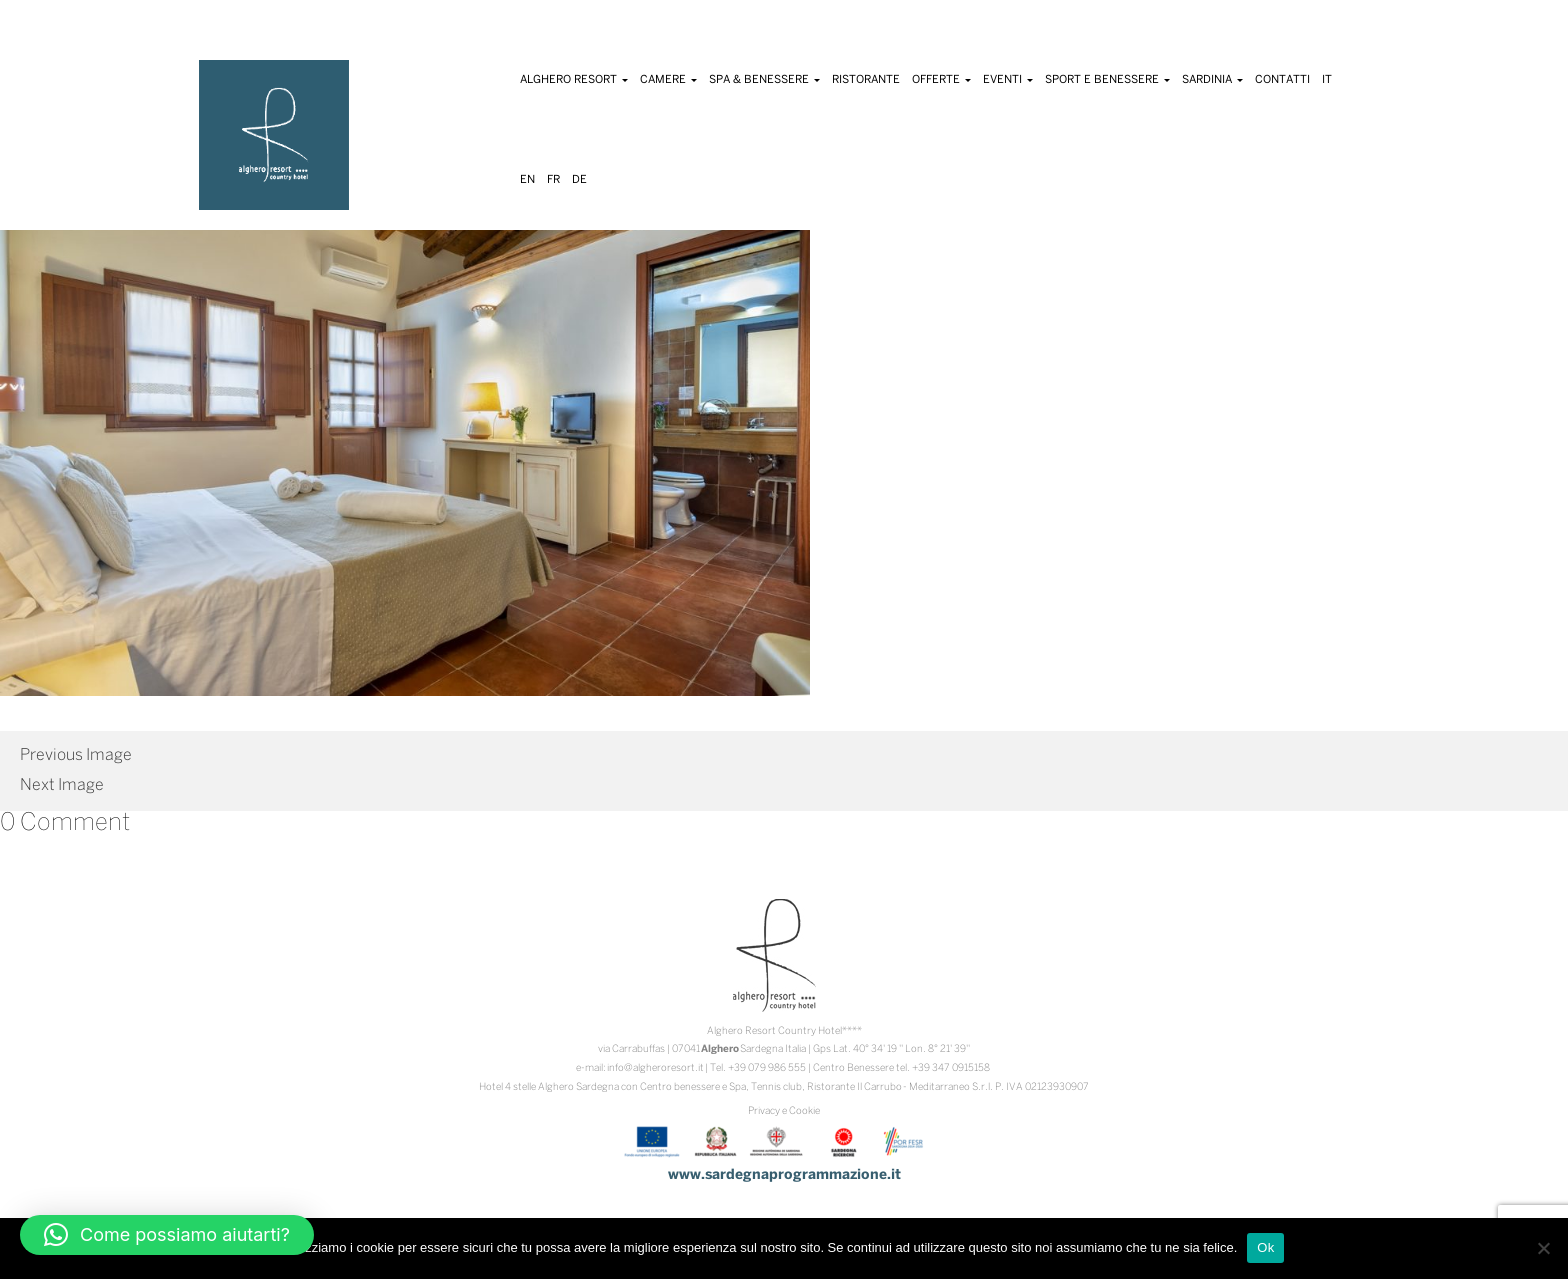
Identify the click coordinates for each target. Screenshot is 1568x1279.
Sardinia (1212, 80)
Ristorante (866, 80)
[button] (167, 1235)
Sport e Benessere (1107, 80)
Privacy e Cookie (784, 1111)
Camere (668, 80)
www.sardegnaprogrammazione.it (784, 1175)
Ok (1265, 1247)
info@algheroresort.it (655, 1068)
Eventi (1008, 80)
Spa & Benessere (764, 80)
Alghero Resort (574, 80)
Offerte (941, 80)
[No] (1543, 1248)
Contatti (1282, 80)
